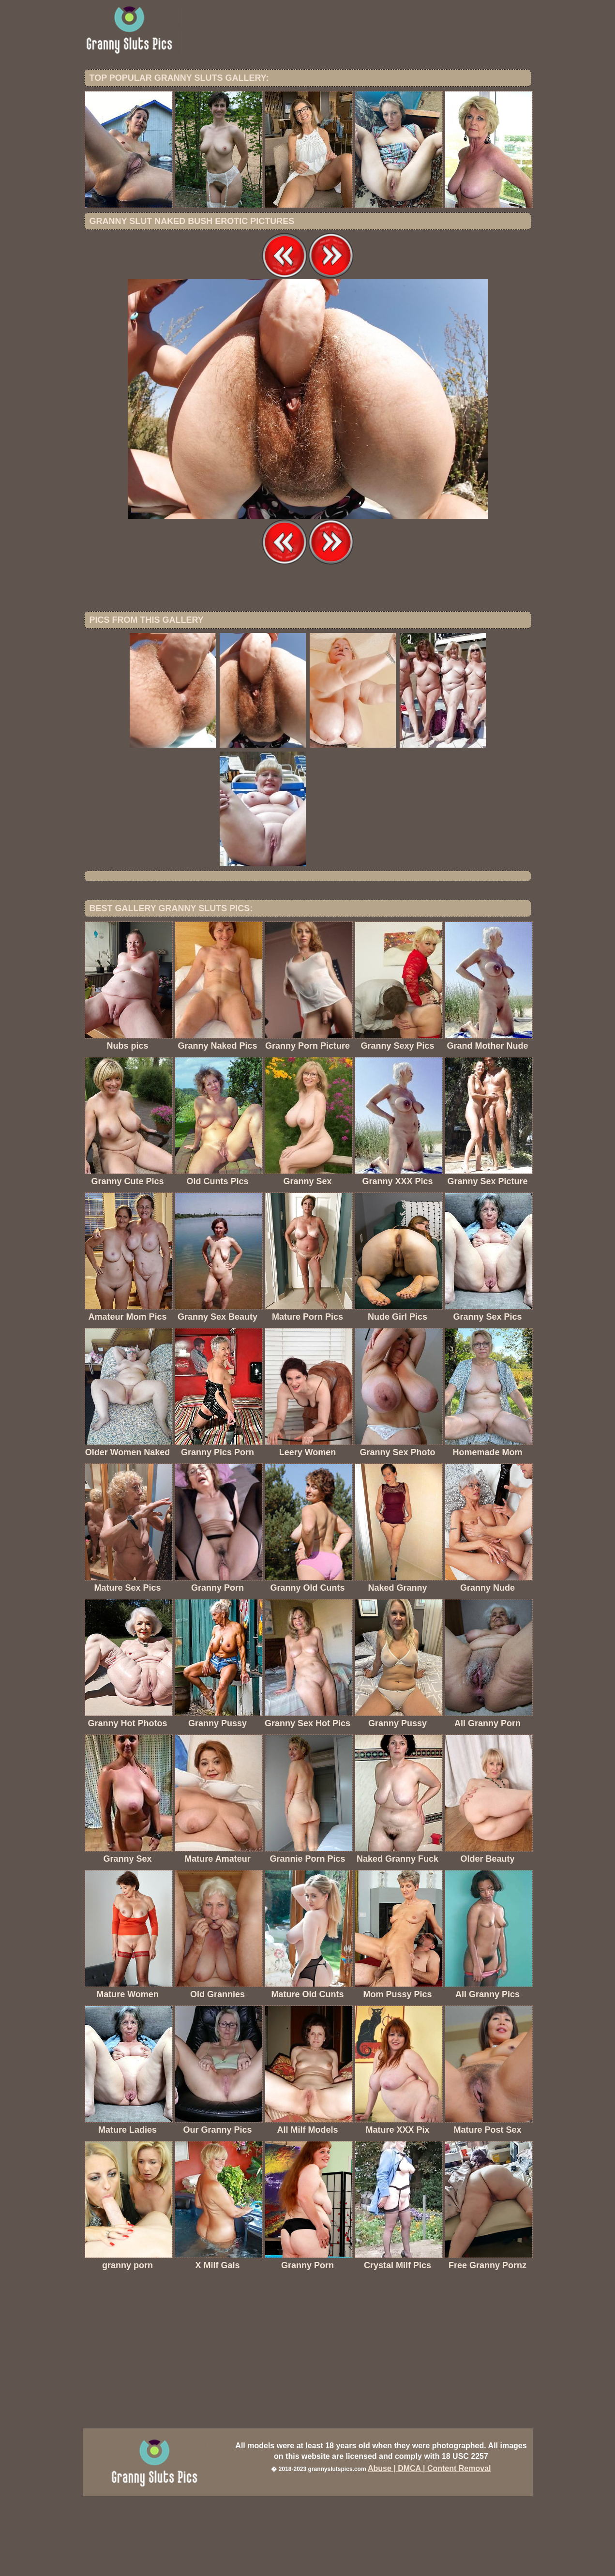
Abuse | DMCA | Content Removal (429, 2548)
